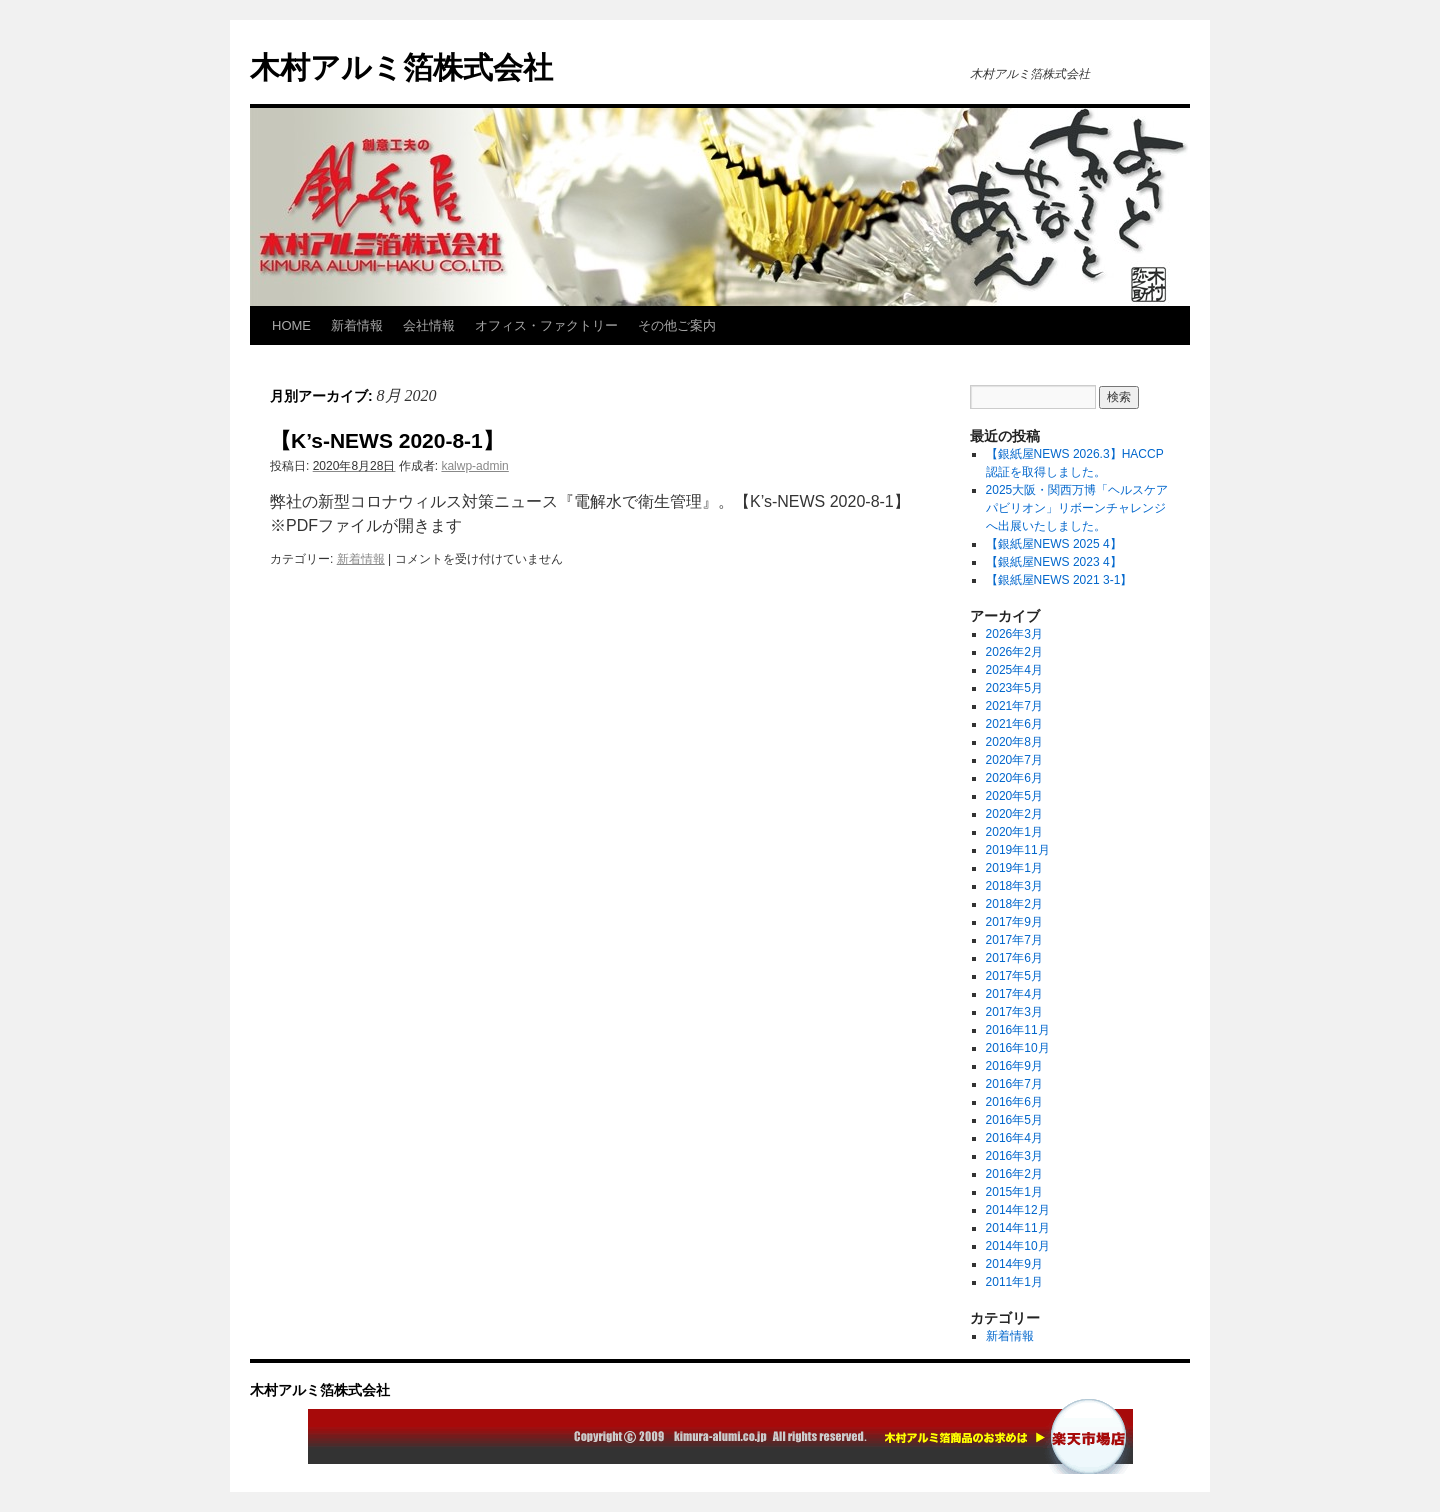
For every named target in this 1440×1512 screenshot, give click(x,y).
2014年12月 (1018, 1210)
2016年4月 (1014, 1138)
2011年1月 (1014, 1282)
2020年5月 (1014, 796)
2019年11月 (1018, 850)
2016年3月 (1014, 1156)
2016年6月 (1014, 1102)
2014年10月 (1018, 1246)
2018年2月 (1014, 904)
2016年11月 (1018, 1030)
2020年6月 (1014, 778)
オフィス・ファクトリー (546, 325)
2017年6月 (1014, 958)
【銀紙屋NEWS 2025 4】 (1054, 544)
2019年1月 (1014, 868)
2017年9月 (1014, 922)
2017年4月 (1014, 994)
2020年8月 (1014, 742)
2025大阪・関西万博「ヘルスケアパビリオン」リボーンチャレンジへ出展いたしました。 (1077, 508)
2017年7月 (1014, 940)
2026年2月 (1014, 652)
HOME (291, 325)
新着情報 (357, 325)
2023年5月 (1014, 688)
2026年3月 (1014, 634)
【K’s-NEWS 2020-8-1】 (387, 440)
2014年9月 (1014, 1264)
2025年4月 (1014, 670)
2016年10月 (1018, 1048)
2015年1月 (1014, 1192)
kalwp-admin (474, 466)
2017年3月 (1014, 1012)
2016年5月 (1014, 1120)
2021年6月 (1014, 724)
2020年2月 (1014, 814)
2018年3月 (1014, 886)
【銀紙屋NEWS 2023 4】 (1054, 562)
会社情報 (429, 325)
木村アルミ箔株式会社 (401, 67)
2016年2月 (1014, 1174)
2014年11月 (1018, 1228)
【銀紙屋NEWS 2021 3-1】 (1059, 580)
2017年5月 (1014, 976)
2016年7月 (1014, 1084)
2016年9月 (1014, 1066)
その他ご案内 (677, 325)
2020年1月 (1014, 832)
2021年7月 (1014, 706)
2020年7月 (1014, 760)
